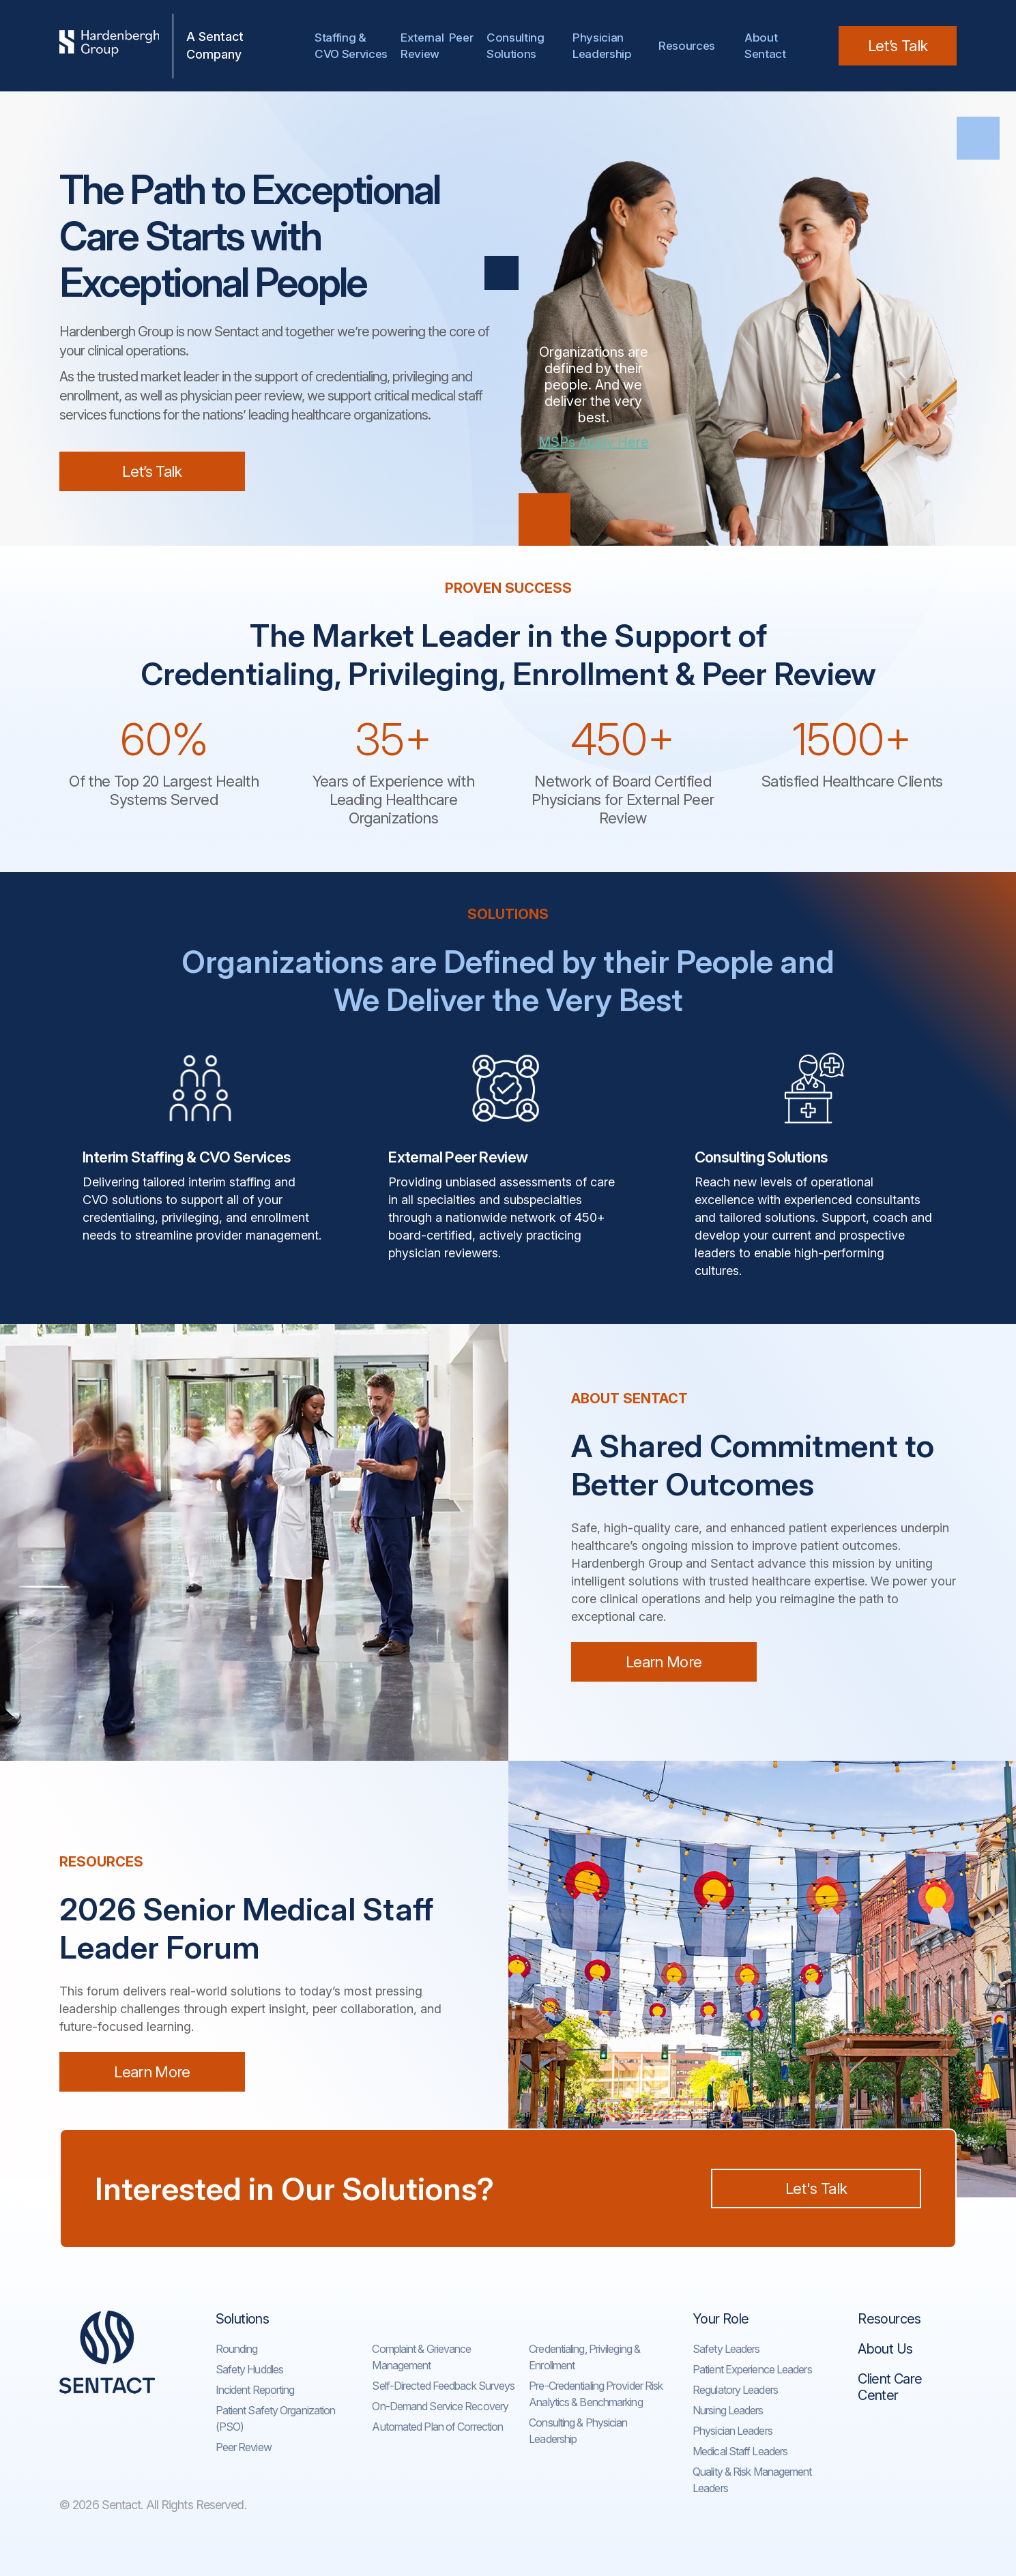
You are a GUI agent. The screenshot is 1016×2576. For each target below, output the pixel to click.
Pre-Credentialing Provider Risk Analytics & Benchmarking (596, 2394)
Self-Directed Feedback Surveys (443, 2385)
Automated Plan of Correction (437, 2426)
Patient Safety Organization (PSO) (276, 2418)
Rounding (237, 2349)
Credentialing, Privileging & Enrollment (584, 2357)
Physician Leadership (602, 46)
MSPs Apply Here (593, 442)
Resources (686, 46)
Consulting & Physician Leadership (578, 2431)
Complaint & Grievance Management (421, 2357)
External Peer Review (437, 46)
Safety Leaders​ (726, 2349)
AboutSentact (765, 46)
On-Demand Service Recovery (440, 2406)
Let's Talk (816, 2188)
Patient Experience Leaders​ (752, 2369)
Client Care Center (890, 2387)
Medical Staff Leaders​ (740, 2451)
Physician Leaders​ (732, 2431)
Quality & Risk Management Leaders (752, 2480)
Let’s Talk (897, 46)
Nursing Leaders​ (728, 2410)
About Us (885, 2349)
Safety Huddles (249, 2369)
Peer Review (244, 2447)
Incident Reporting (255, 2390)
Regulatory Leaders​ (735, 2390)
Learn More (663, 1662)
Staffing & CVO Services (351, 46)
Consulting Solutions (518, 46)
